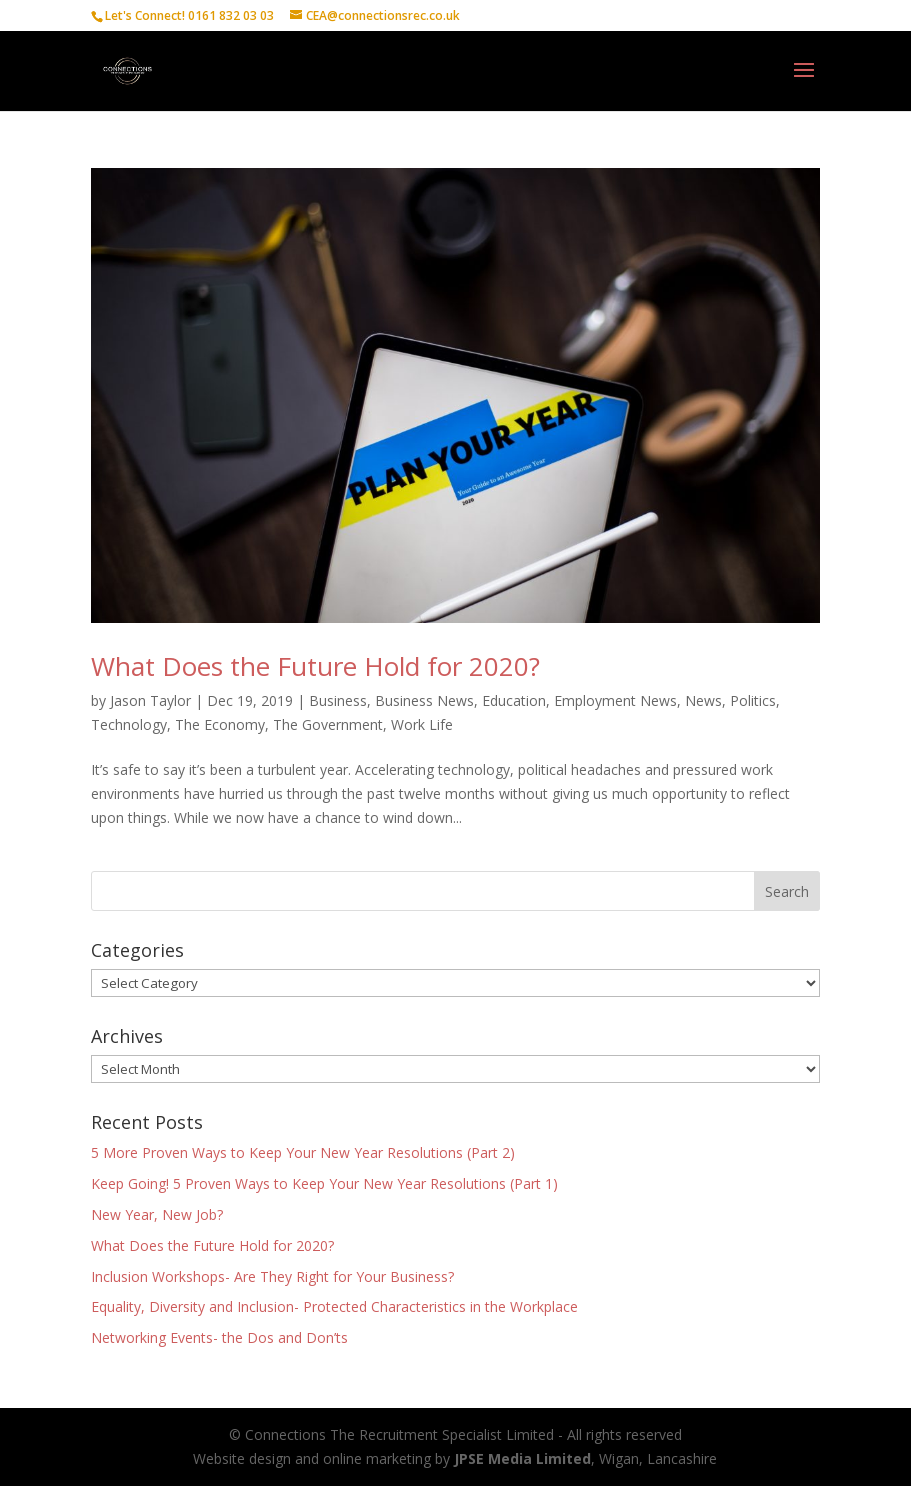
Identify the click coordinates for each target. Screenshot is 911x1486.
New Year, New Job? (157, 1214)
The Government (328, 724)
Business (338, 700)
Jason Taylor (150, 700)
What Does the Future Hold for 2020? (315, 666)
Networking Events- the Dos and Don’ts (219, 1337)
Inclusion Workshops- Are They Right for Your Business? (272, 1276)
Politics (753, 700)
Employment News (615, 700)
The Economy (220, 724)
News (703, 700)
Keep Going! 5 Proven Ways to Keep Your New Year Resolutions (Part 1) (324, 1183)
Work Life (422, 724)
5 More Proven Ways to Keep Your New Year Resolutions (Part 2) (303, 1152)
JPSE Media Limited (522, 1458)
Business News (424, 700)
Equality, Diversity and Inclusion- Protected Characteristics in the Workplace (334, 1306)
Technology (129, 724)
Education (514, 700)
